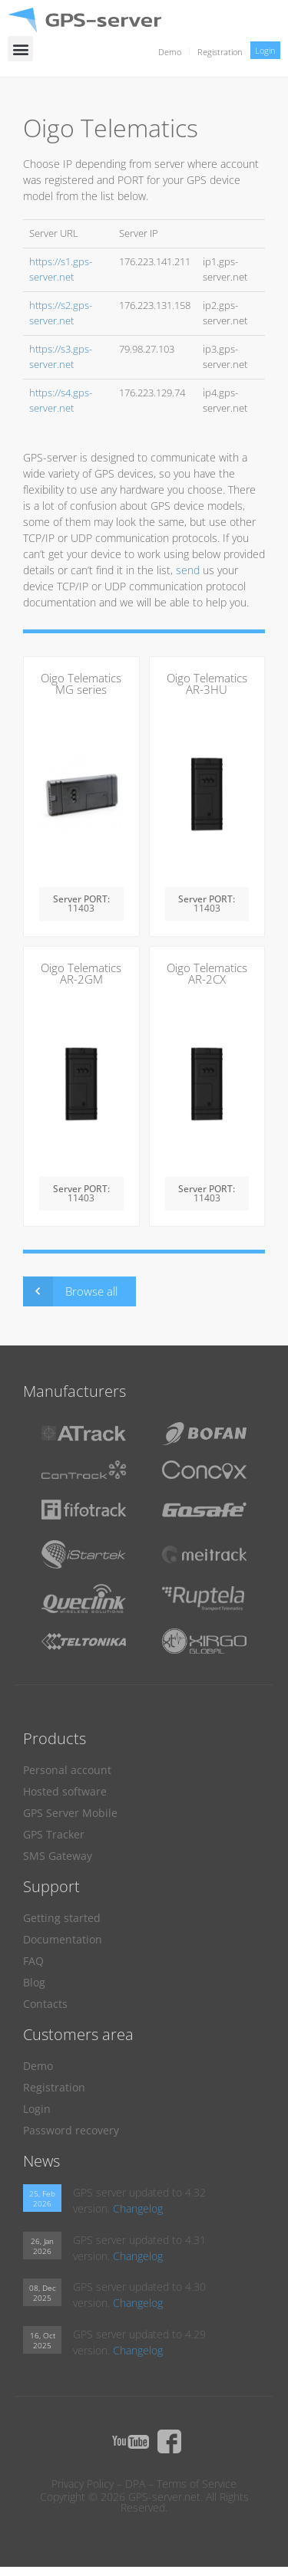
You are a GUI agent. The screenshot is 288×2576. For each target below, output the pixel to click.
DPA (135, 2483)
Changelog (138, 2208)
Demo (169, 52)
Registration (220, 52)
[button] (20, 48)
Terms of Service (197, 2483)
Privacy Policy (82, 2483)
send (188, 570)
